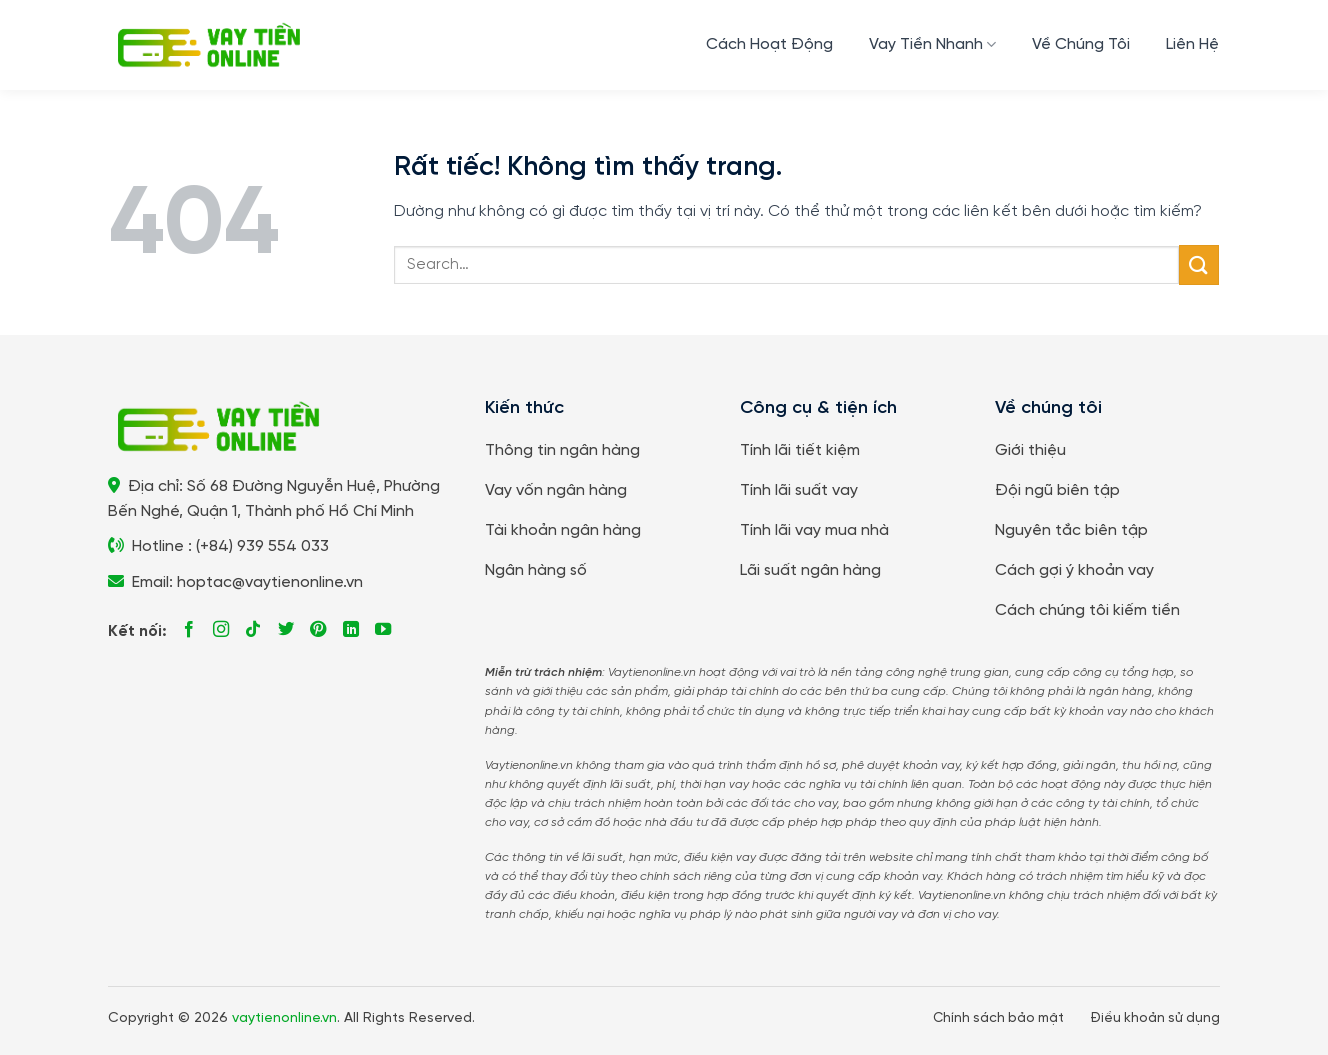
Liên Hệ (1192, 44)
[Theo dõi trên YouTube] (383, 630)
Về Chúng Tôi (1081, 44)
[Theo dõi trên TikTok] (253, 630)
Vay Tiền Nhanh (932, 44)
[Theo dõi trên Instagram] (221, 630)
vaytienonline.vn (284, 1018)
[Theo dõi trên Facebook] (189, 630)
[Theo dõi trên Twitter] (286, 630)
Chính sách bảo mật (998, 1018)
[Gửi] (1199, 264)
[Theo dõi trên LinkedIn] (351, 630)
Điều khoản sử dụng (1155, 1018)
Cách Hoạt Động (769, 44)
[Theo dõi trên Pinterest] (318, 630)
